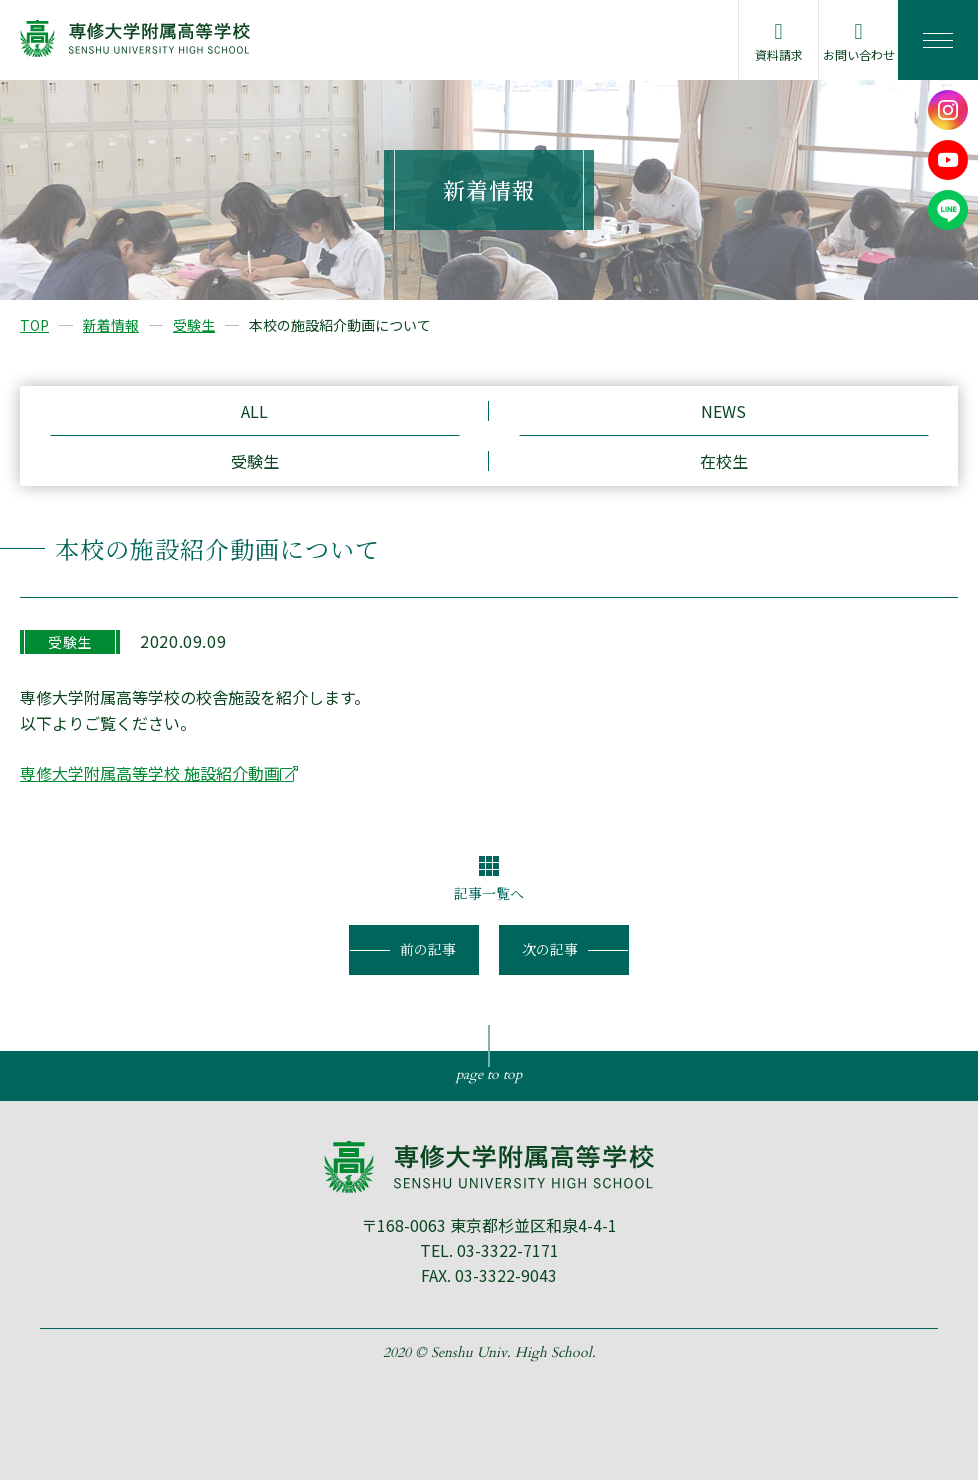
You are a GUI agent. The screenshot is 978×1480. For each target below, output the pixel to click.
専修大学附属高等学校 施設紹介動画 (150, 773)
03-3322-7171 (508, 1250)
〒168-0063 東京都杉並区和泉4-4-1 (489, 1225)
